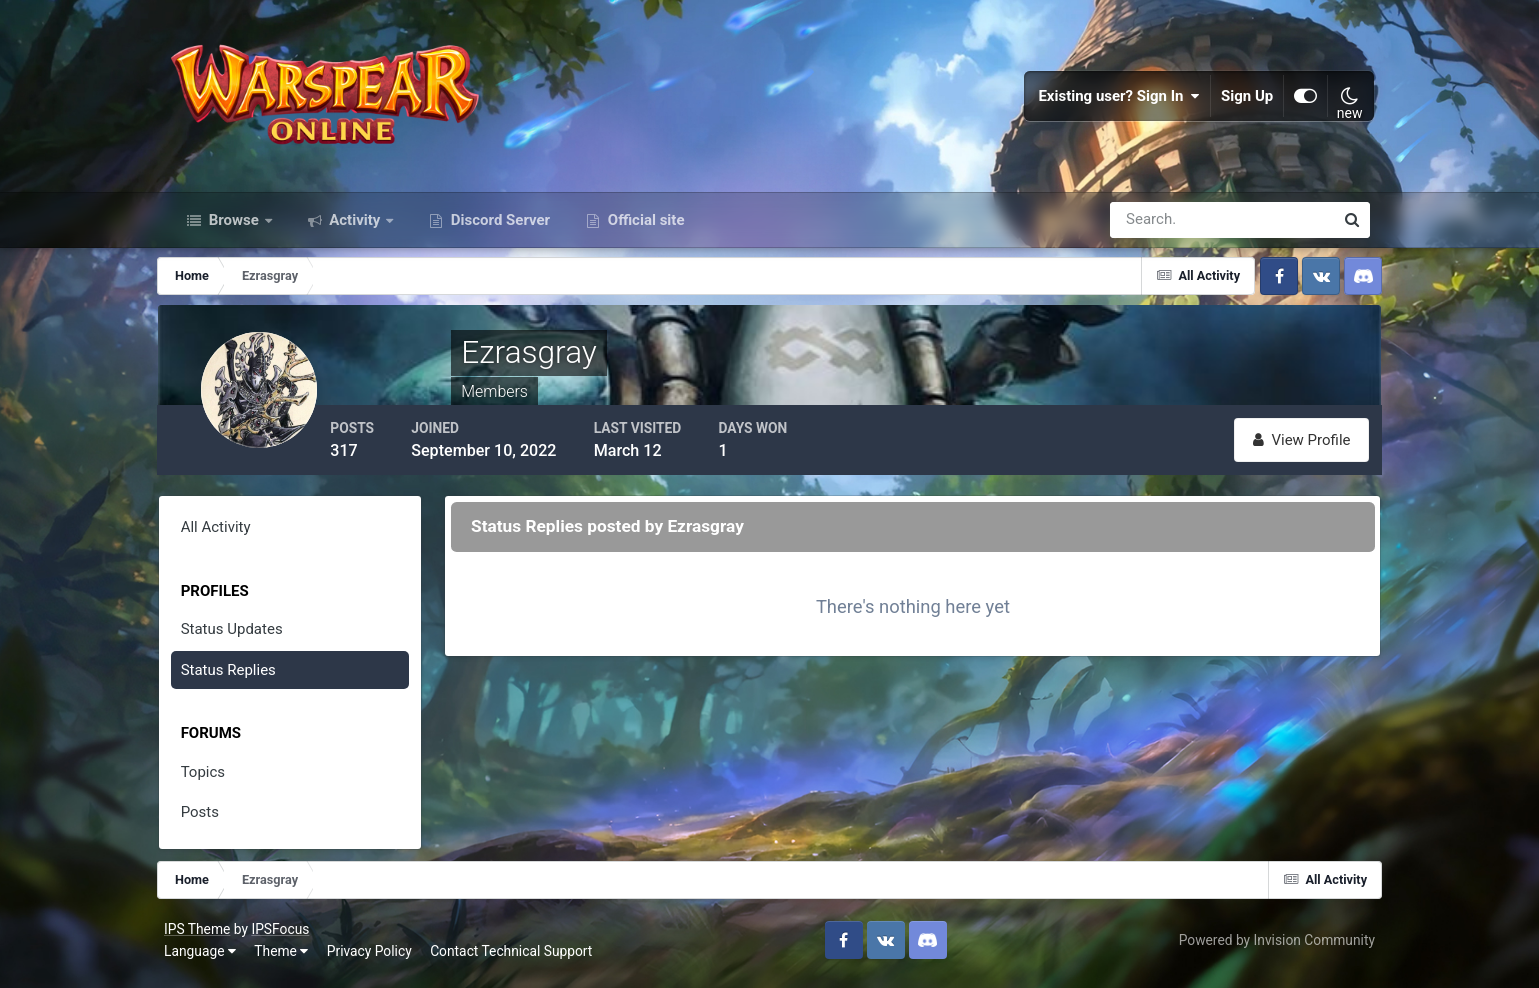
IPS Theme (202, 935)
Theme (286, 957)
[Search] (1153, 228)
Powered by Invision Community (1272, 946)
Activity (355, 228)
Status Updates (243, 637)
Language (205, 957)
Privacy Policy (374, 957)
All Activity (227, 535)
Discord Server (498, 228)
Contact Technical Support (516, 957)
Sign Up (1243, 100)
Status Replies (239, 677)
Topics (214, 779)
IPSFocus (285, 935)
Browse (234, 228)
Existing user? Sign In (1115, 100)
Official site (644, 228)
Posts (211, 820)
